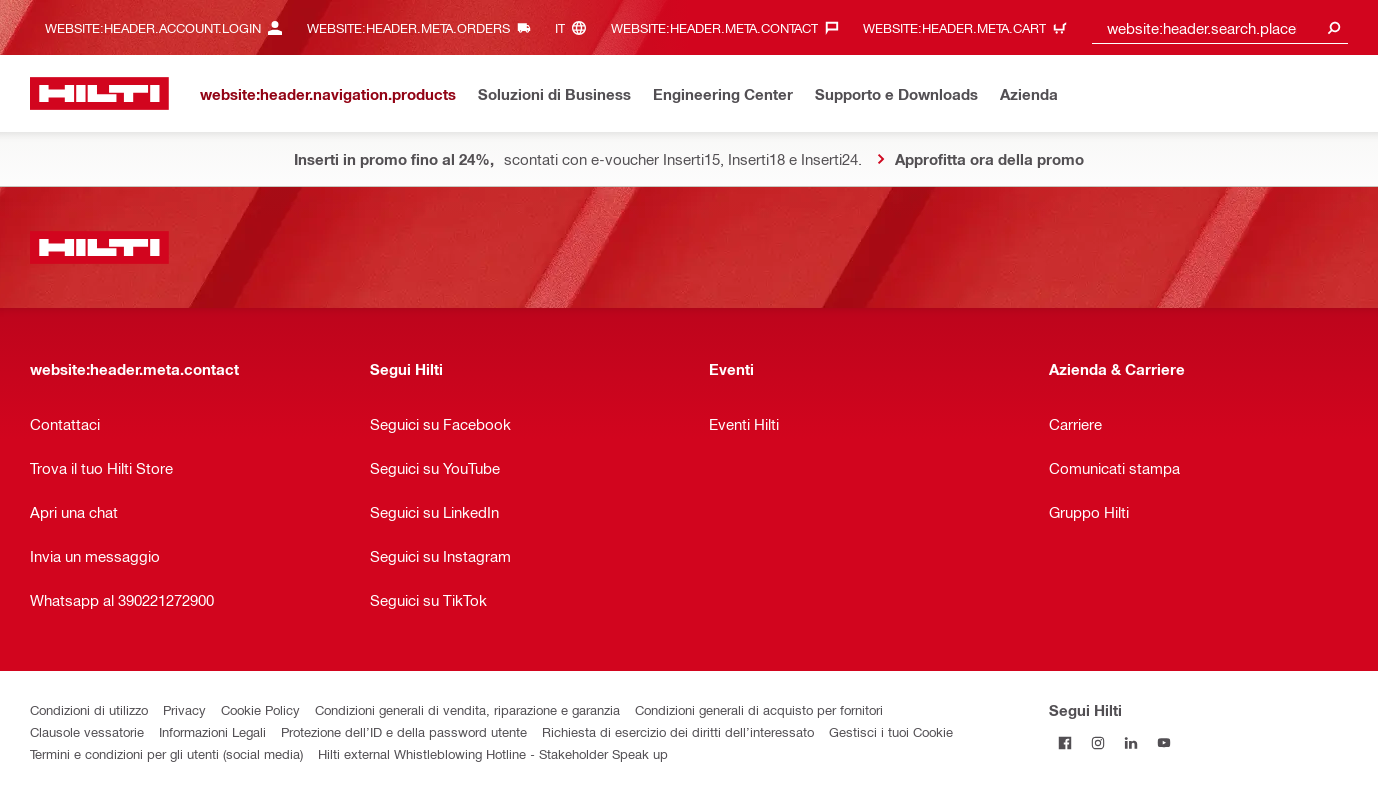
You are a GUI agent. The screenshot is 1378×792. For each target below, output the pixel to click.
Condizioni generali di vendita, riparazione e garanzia (467, 709)
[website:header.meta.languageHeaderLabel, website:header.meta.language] (575, 27)
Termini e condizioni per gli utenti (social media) (166, 753)
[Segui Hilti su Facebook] (1065, 742)
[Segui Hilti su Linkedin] (1131, 742)
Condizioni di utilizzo (89, 709)
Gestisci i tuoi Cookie (891, 731)
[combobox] (1220, 27)
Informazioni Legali (212, 731)
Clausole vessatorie (87, 731)
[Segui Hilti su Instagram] (1098, 742)
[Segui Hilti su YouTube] (1164, 742)
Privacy (184, 709)
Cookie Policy (260, 709)
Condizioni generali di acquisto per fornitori (759, 709)
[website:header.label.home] (99, 93)
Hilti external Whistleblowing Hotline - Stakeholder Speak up (493, 753)
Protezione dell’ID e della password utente (404, 731)
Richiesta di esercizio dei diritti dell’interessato (678, 731)
